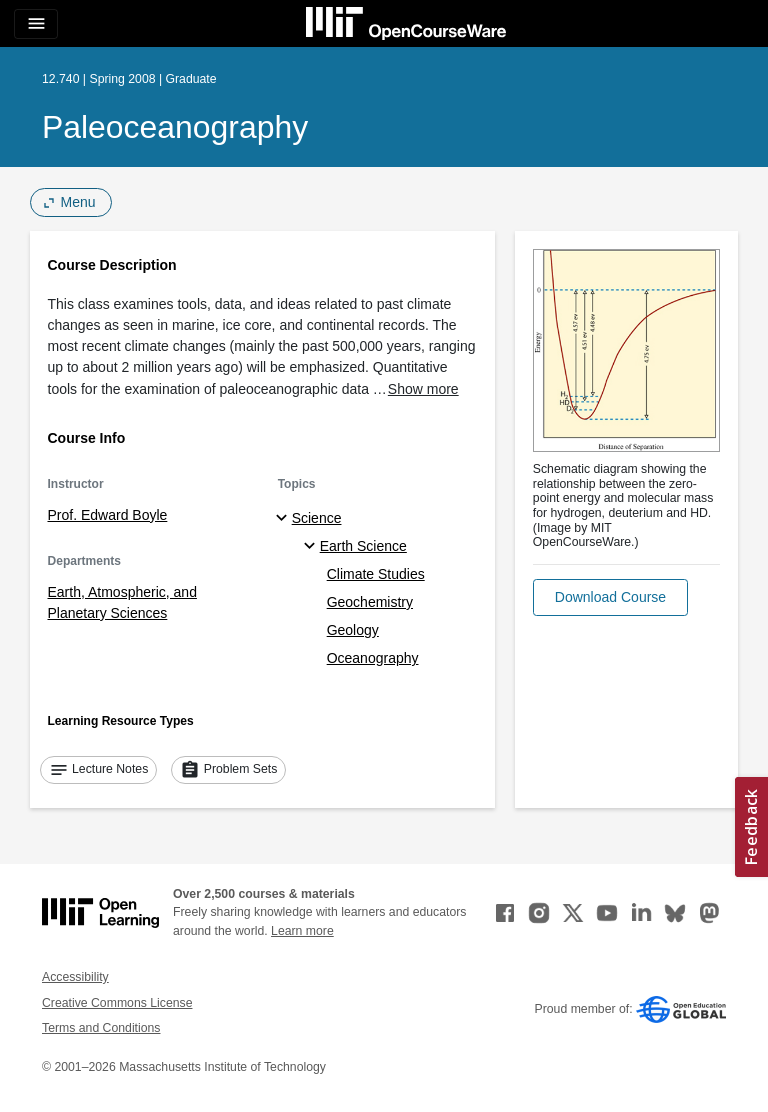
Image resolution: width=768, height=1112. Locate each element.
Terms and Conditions (101, 1028)
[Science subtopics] (284, 519)
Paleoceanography (175, 127)
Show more (423, 389)
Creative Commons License (117, 1003)
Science (317, 518)
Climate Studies (376, 574)
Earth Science (363, 546)
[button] (610, 597)
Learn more (302, 931)
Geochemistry (370, 602)
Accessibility (75, 977)
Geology (353, 630)
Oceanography (373, 658)
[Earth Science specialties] (312, 547)
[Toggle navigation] (36, 24)
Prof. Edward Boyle (108, 515)
